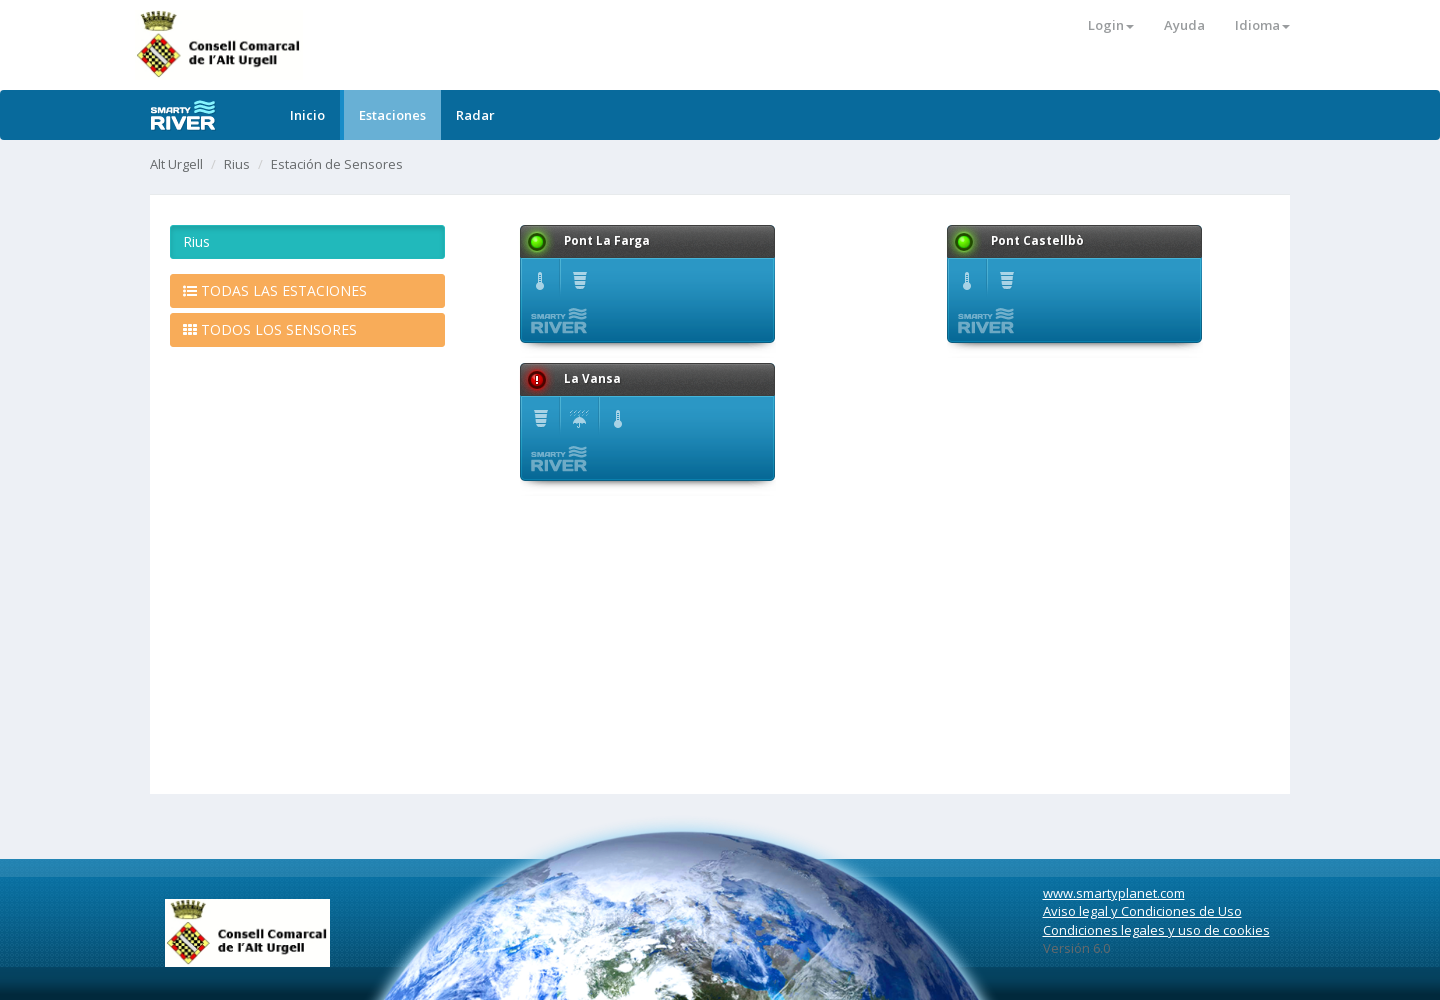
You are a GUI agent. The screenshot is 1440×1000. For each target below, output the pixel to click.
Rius (237, 164)
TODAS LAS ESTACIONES (275, 290)
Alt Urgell (176, 164)
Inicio (307, 115)
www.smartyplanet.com (1114, 893)
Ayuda (1184, 25)
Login (1111, 25)
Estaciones (392, 115)
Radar (475, 115)
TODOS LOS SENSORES (270, 329)
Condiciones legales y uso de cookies (1156, 930)
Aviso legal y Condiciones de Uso (1142, 911)
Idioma (1262, 25)
